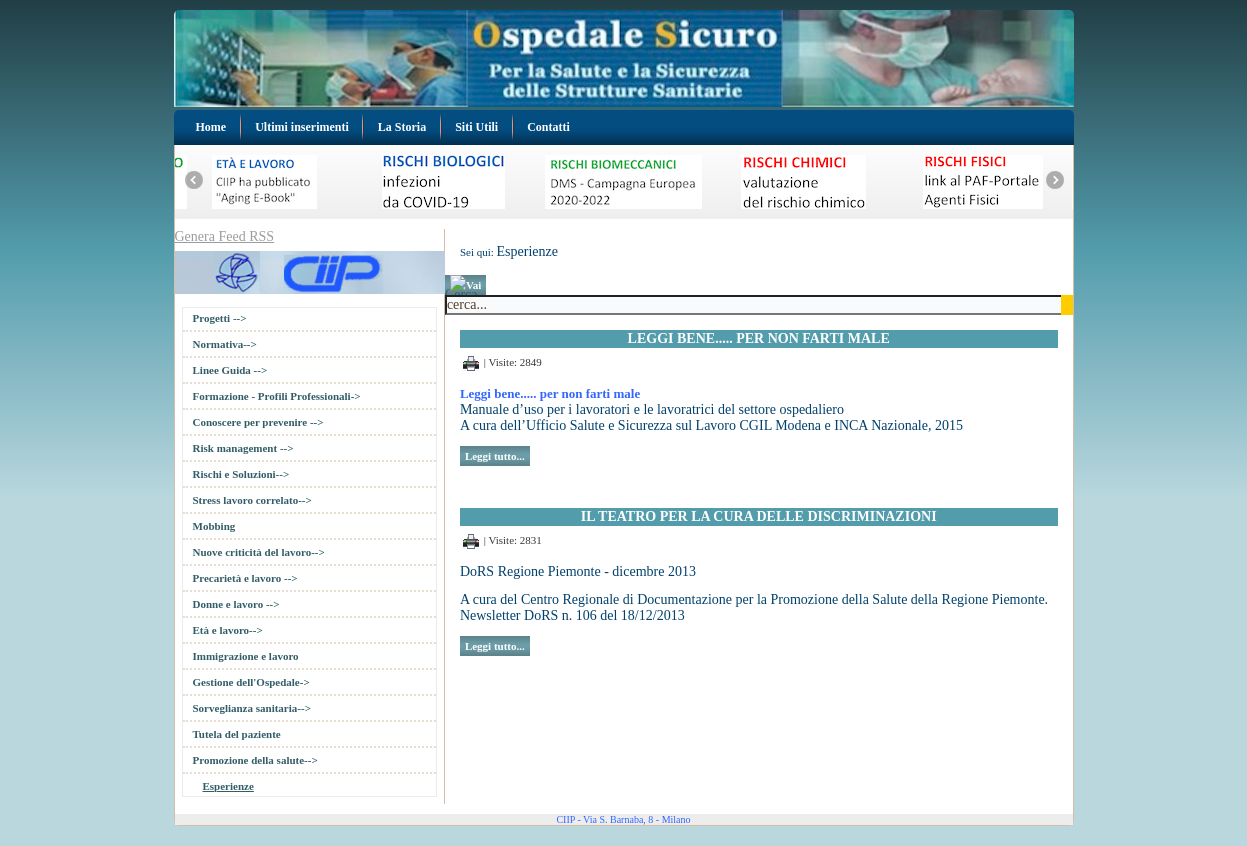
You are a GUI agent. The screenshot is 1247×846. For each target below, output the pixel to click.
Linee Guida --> (230, 370)
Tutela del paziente (237, 734)
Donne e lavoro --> (236, 604)
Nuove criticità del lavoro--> (259, 552)
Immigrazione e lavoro (246, 656)
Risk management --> (243, 448)
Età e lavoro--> (228, 630)
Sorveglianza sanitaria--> (252, 708)
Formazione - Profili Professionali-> (277, 396)
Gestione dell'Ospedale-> (251, 682)
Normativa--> (225, 344)
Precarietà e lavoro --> (245, 578)
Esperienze (228, 786)
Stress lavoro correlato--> (252, 500)
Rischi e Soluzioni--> (241, 474)
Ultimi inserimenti (302, 127)
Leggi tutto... (495, 456)
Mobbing (214, 526)
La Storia (402, 127)
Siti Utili (476, 127)
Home (211, 127)
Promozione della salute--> (255, 760)
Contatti (548, 127)
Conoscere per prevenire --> (258, 422)
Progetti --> (220, 318)
